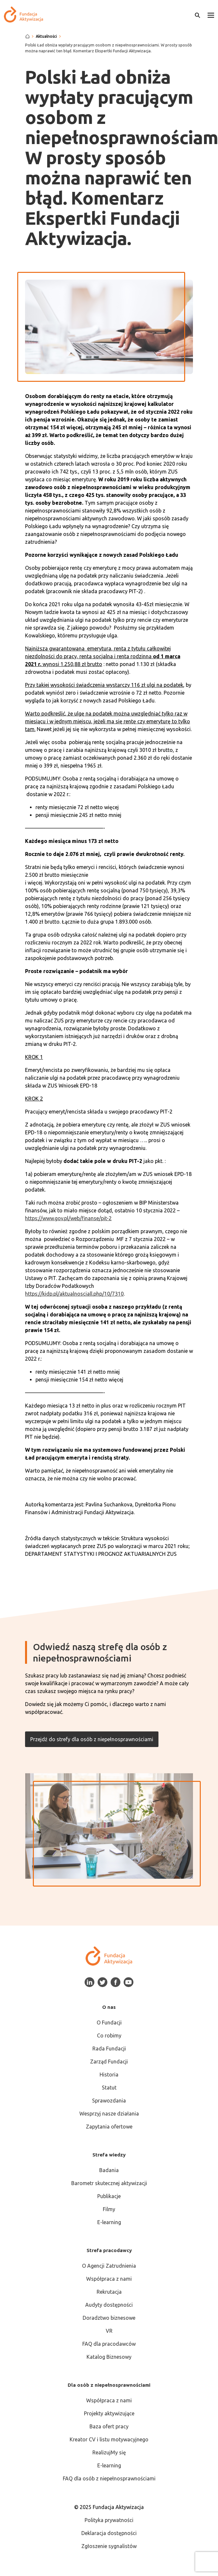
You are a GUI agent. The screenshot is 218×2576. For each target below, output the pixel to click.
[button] (211, 15)
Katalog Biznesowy (109, 2357)
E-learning (109, 2222)
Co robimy (109, 2035)
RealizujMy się (109, 2452)
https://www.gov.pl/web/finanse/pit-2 (68, 1218)
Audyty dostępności (109, 2305)
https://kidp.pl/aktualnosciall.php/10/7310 (74, 1294)
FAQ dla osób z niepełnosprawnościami (109, 2478)
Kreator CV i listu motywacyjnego (109, 2439)
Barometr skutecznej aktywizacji (109, 2183)
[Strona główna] (27, 36)
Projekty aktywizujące (109, 2413)
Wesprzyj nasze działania (109, 2113)
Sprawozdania (109, 2100)
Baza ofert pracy (109, 2426)
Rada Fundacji (109, 2048)
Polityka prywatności (109, 2520)
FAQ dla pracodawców (109, 2344)
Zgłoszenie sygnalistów (109, 2546)
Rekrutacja (109, 2292)
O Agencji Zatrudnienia (109, 2266)
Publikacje (109, 2196)
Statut (109, 2087)
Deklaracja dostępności (109, 2533)
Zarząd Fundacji (109, 2061)
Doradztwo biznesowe (109, 2318)
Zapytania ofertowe (109, 2126)
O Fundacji (109, 2022)
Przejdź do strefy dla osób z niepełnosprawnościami (91, 1739)
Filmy (109, 2209)
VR (109, 2331)
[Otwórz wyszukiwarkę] (197, 14)
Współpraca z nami (109, 2279)
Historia (109, 2074)
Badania (109, 2170)
